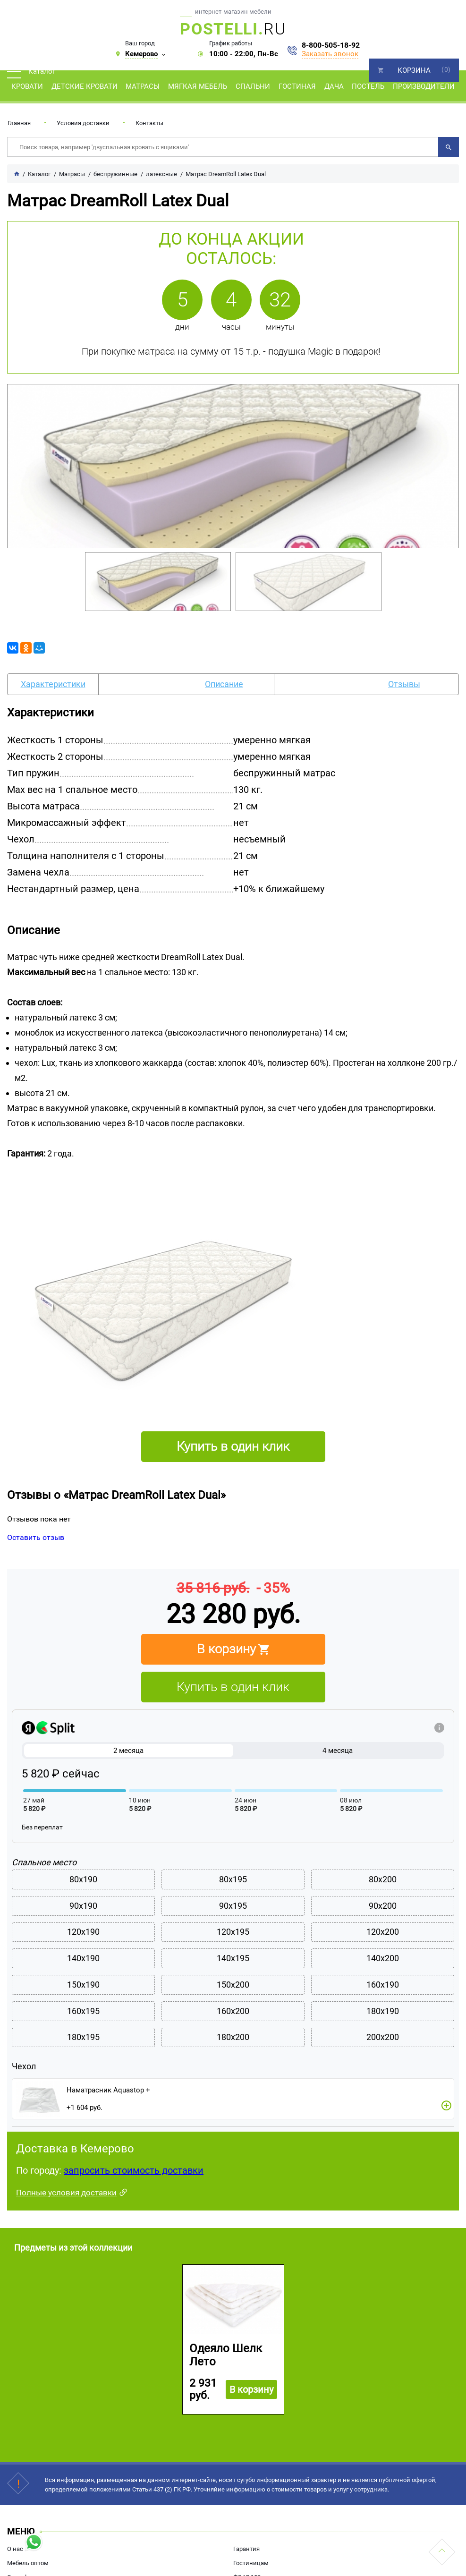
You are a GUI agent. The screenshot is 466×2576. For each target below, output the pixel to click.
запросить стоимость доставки (133, 2201)
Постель (368, 86)
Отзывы (404, 684)
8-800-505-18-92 (331, 45)
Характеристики (53, 684)
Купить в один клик (233, 1686)
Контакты (149, 123)
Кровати (27, 86)
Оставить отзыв (35, 1537)
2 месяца (128, 1750)
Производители (424, 86)
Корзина (414, 70)
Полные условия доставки (66, 2223)
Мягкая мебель (197, 86)
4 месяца (337, 1750)
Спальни (253, 86)
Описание (224, 684)
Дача (334, 86)
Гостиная (297, 86)
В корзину (250, 2420)
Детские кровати (84, 86)
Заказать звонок (330, 54)
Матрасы (143, 86)
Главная (19, 123)
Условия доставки (83, 123)
